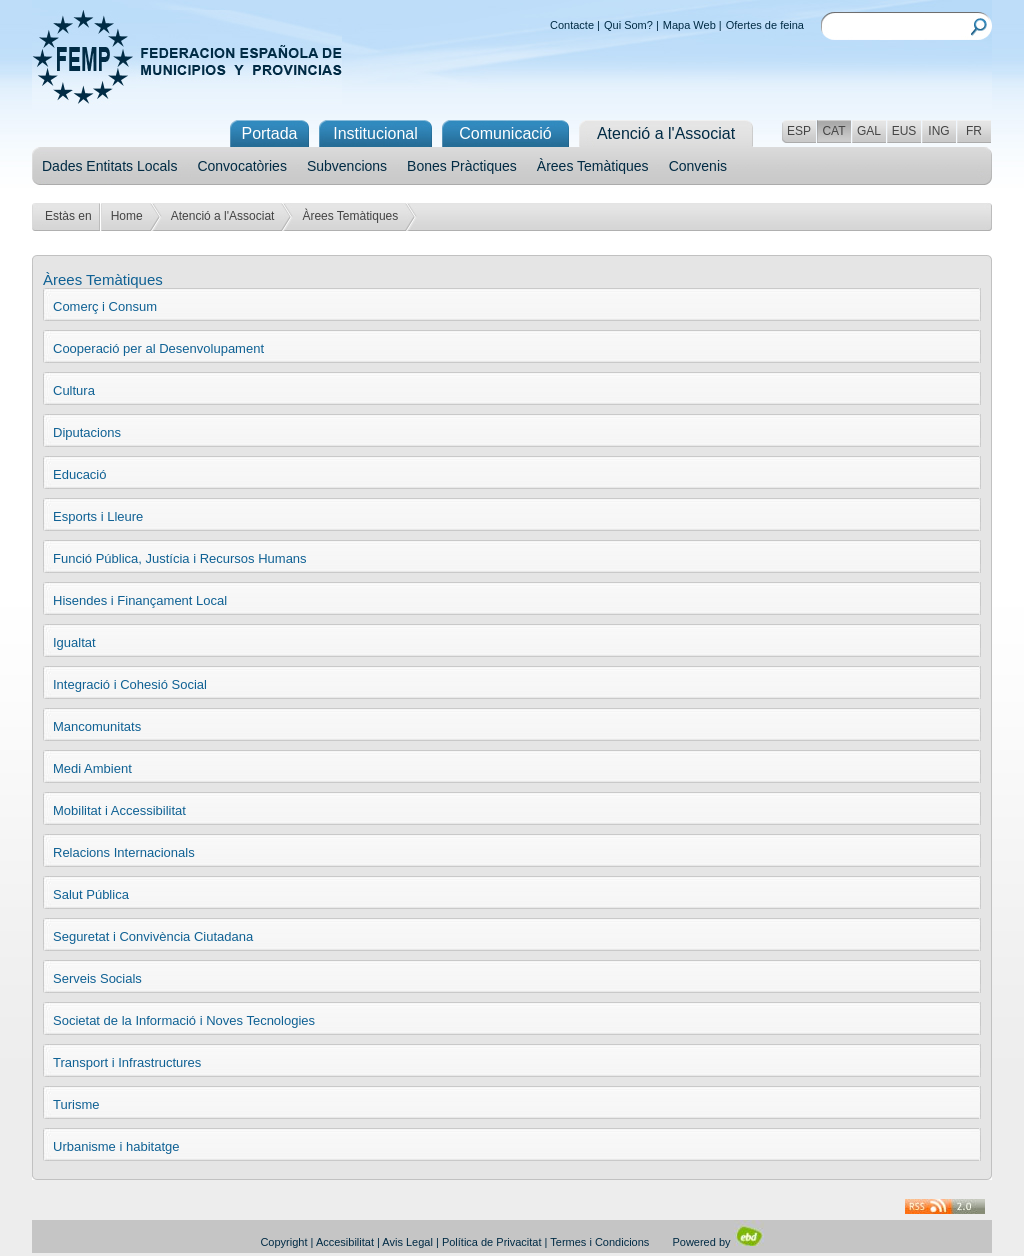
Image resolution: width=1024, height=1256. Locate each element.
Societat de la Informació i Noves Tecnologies (184, 1020)
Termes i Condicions (599, 1242)
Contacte (572, 25)
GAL (869, 131)
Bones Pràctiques (462, 166)
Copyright (283, 1242)
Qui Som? (628, 25)
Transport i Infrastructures (127, 1062)
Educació (79, 474)
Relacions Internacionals (124, 852)
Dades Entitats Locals (109, 166)
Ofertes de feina (765, 25)
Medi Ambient (92, 768)
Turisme (76, 1104)
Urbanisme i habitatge (116, 1146)
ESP (799, 131)
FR (974, 131)
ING (938, 131)
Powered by (717, 1242)
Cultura (74, 390)
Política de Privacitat (492, 1242)
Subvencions (347, 166)
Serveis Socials (97, 978)
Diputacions (87, 432)
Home (127, 216)
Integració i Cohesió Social (130, 684)
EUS (904, 131)
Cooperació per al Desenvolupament (158, 348)
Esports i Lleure (98, 516)
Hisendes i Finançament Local (140, 600)
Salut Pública (91, 894)
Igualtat (74, 642)
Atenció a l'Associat (223, 216)
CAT (833, 131)
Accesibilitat (345, 1242)
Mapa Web (689, 25)
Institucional (375, 133)
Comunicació (505, 133)
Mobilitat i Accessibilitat (119, 810)
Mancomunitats (97, 726)
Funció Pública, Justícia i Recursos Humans (180, 558)
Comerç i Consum (105, 306)
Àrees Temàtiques (593, 166)
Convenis (698, 166)
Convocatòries (242, 166)
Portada (269, 133)
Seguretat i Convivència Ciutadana (153, 936)
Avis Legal (407, 1242)
